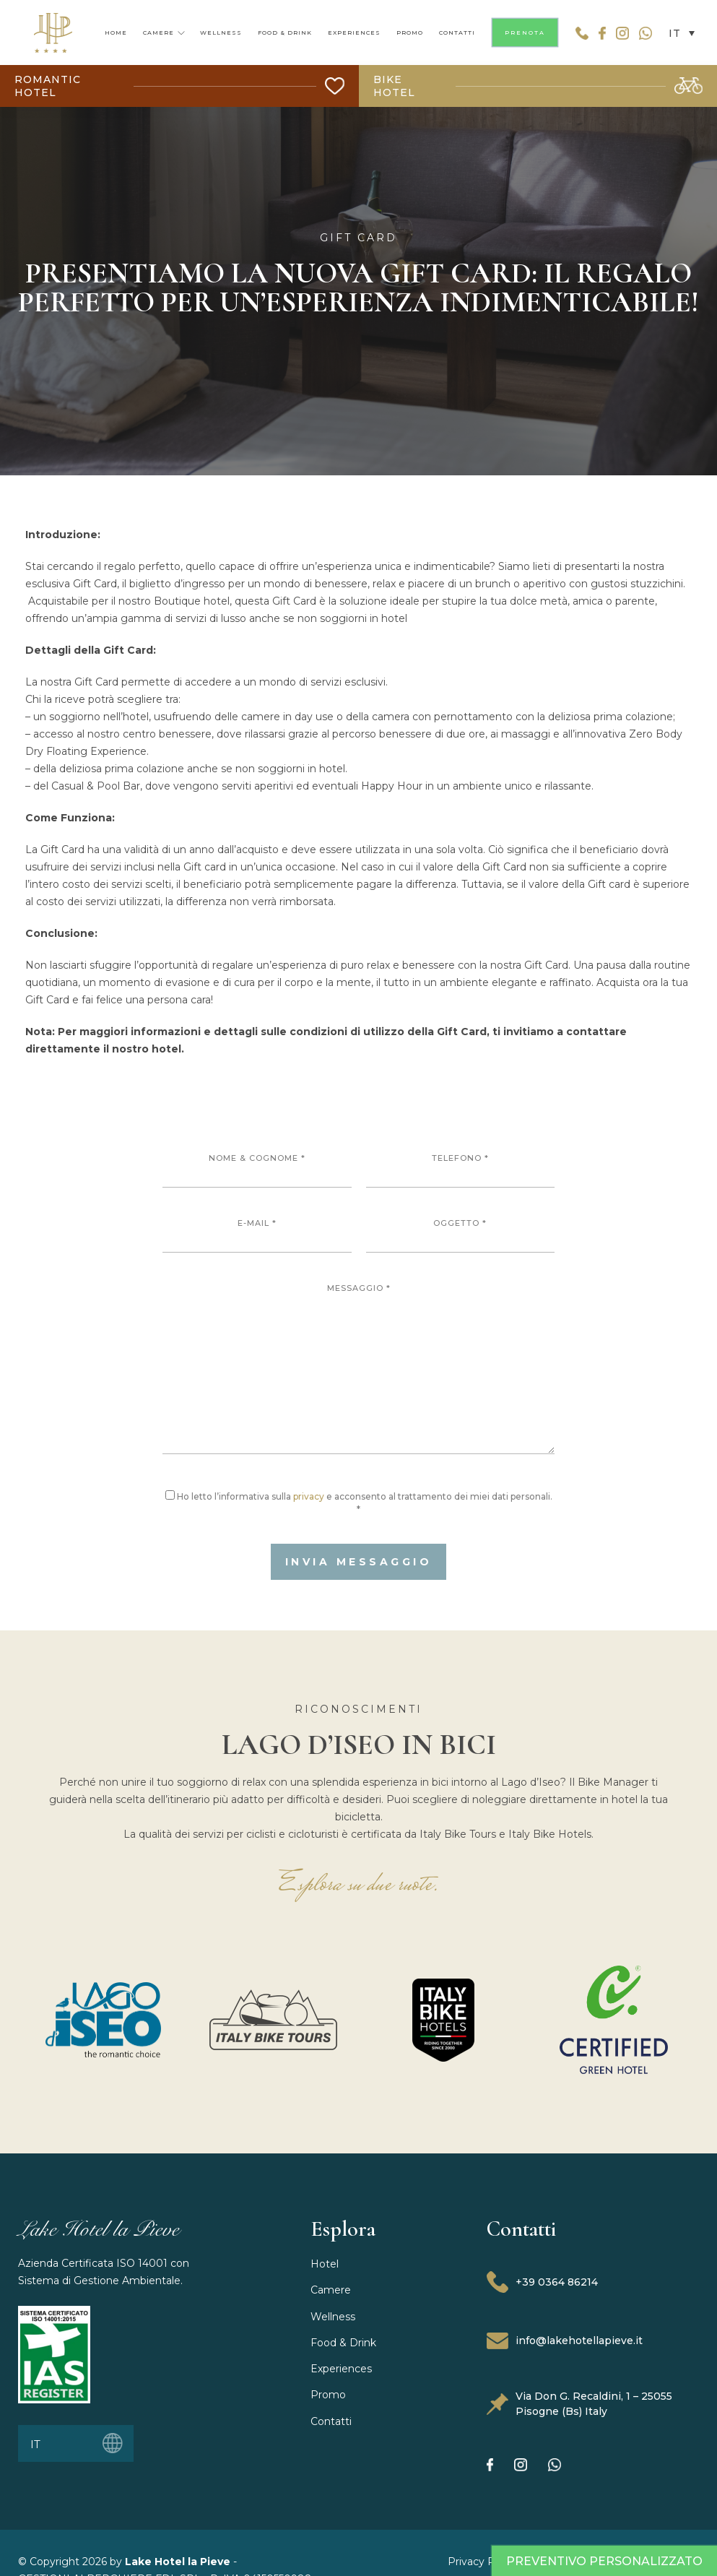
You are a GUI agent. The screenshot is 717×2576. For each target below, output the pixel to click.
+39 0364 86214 (542, 2282)
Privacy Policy (483, 2561)
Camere (330, 2289)
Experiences (341, 2368)
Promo (328, 2394)
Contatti (331, 2421)
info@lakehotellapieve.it (565, 2341)
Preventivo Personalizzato (604, 2561)
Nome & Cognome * (257, 1170)
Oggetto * (460, 1235)
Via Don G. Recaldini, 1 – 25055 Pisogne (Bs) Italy (579, 2404)
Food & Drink (343, 2342)
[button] (678, 32)
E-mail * (257, 1235)
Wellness (332, 2316)
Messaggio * (358, 1368)
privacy (308, 1496)
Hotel (324, 2263)
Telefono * (460, 1170)
